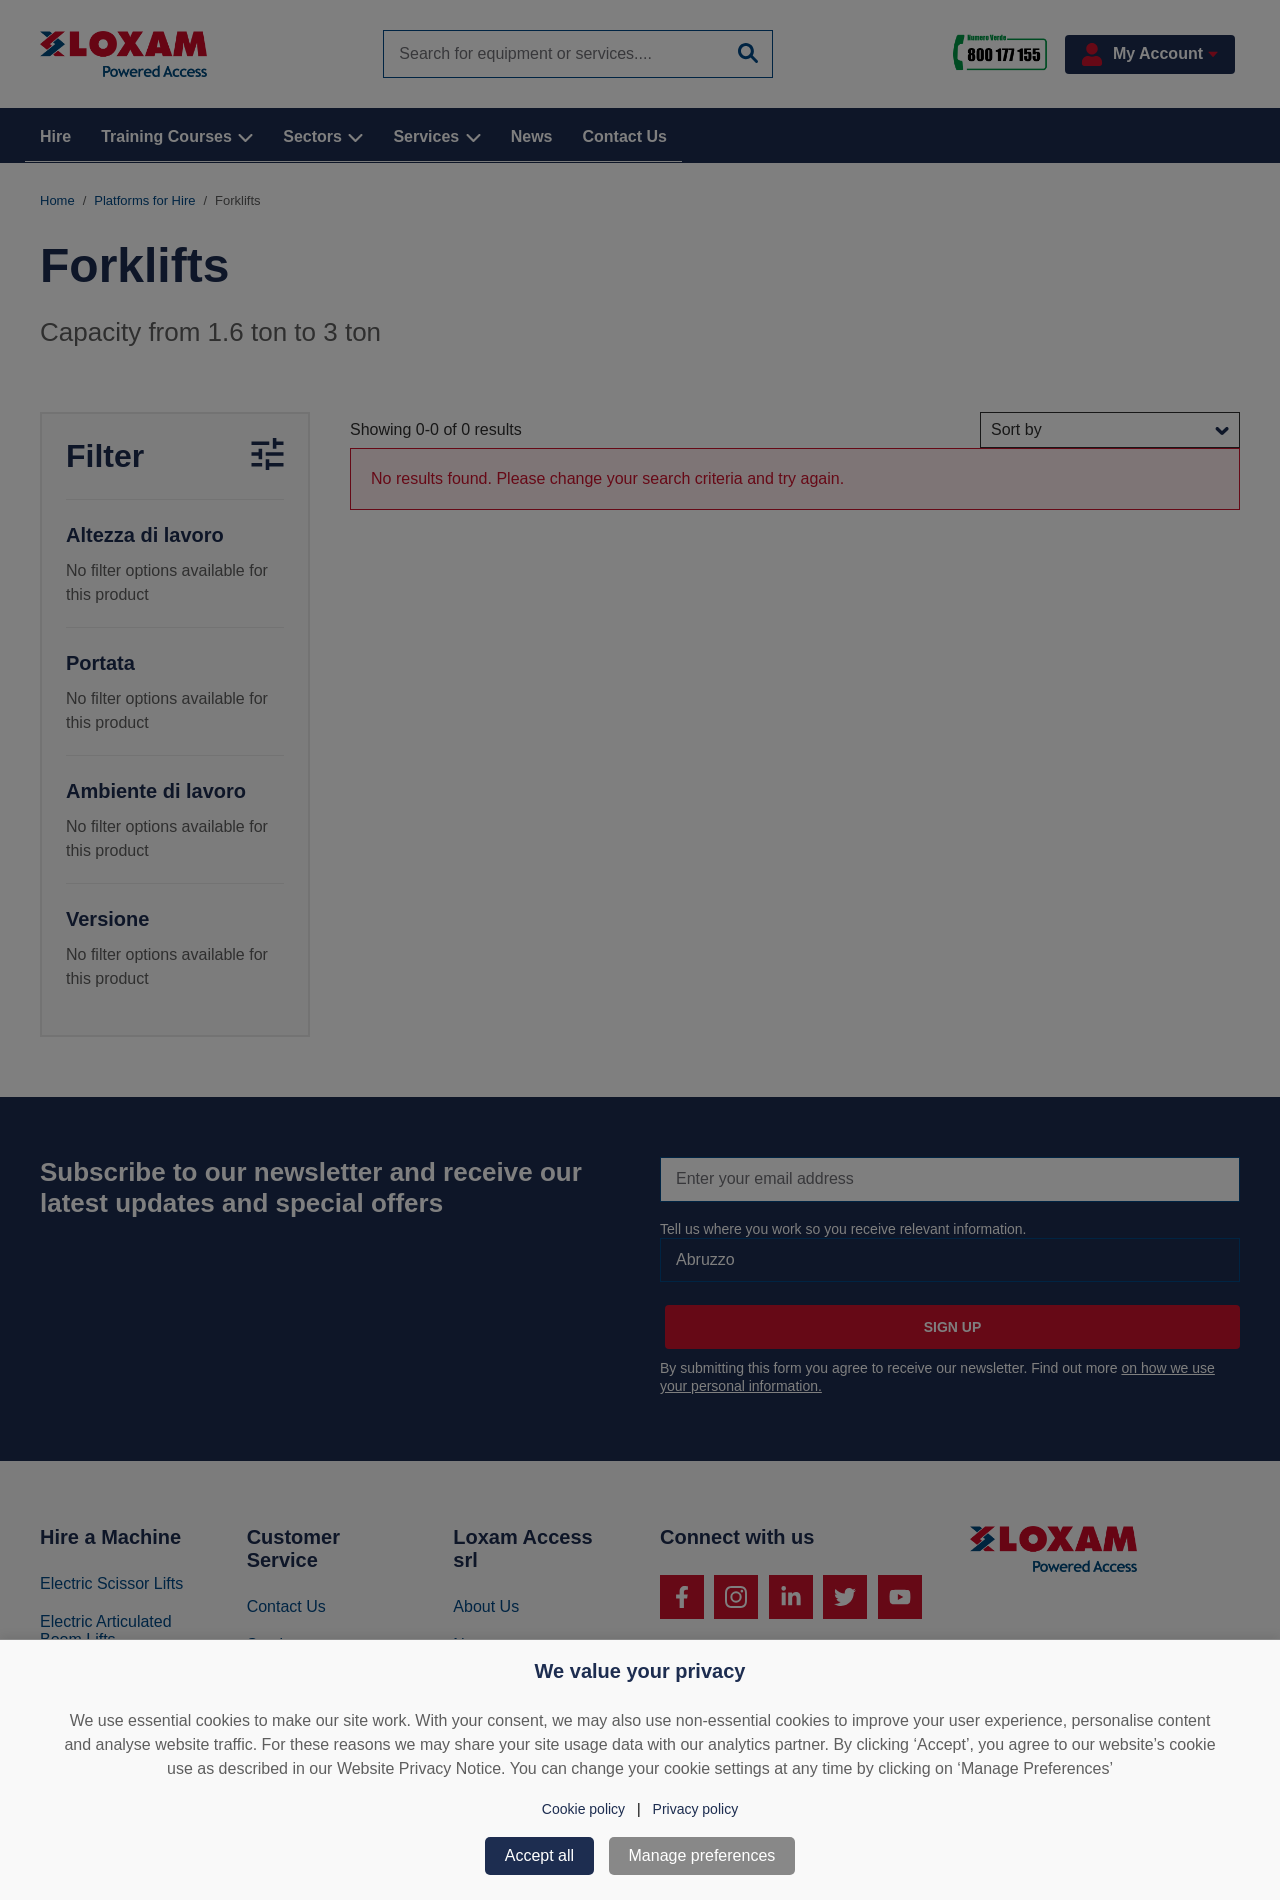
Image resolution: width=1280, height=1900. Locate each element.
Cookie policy (583, 1809)
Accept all (539, 1855)
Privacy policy (696, 1809)
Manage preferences (702, 1855)
